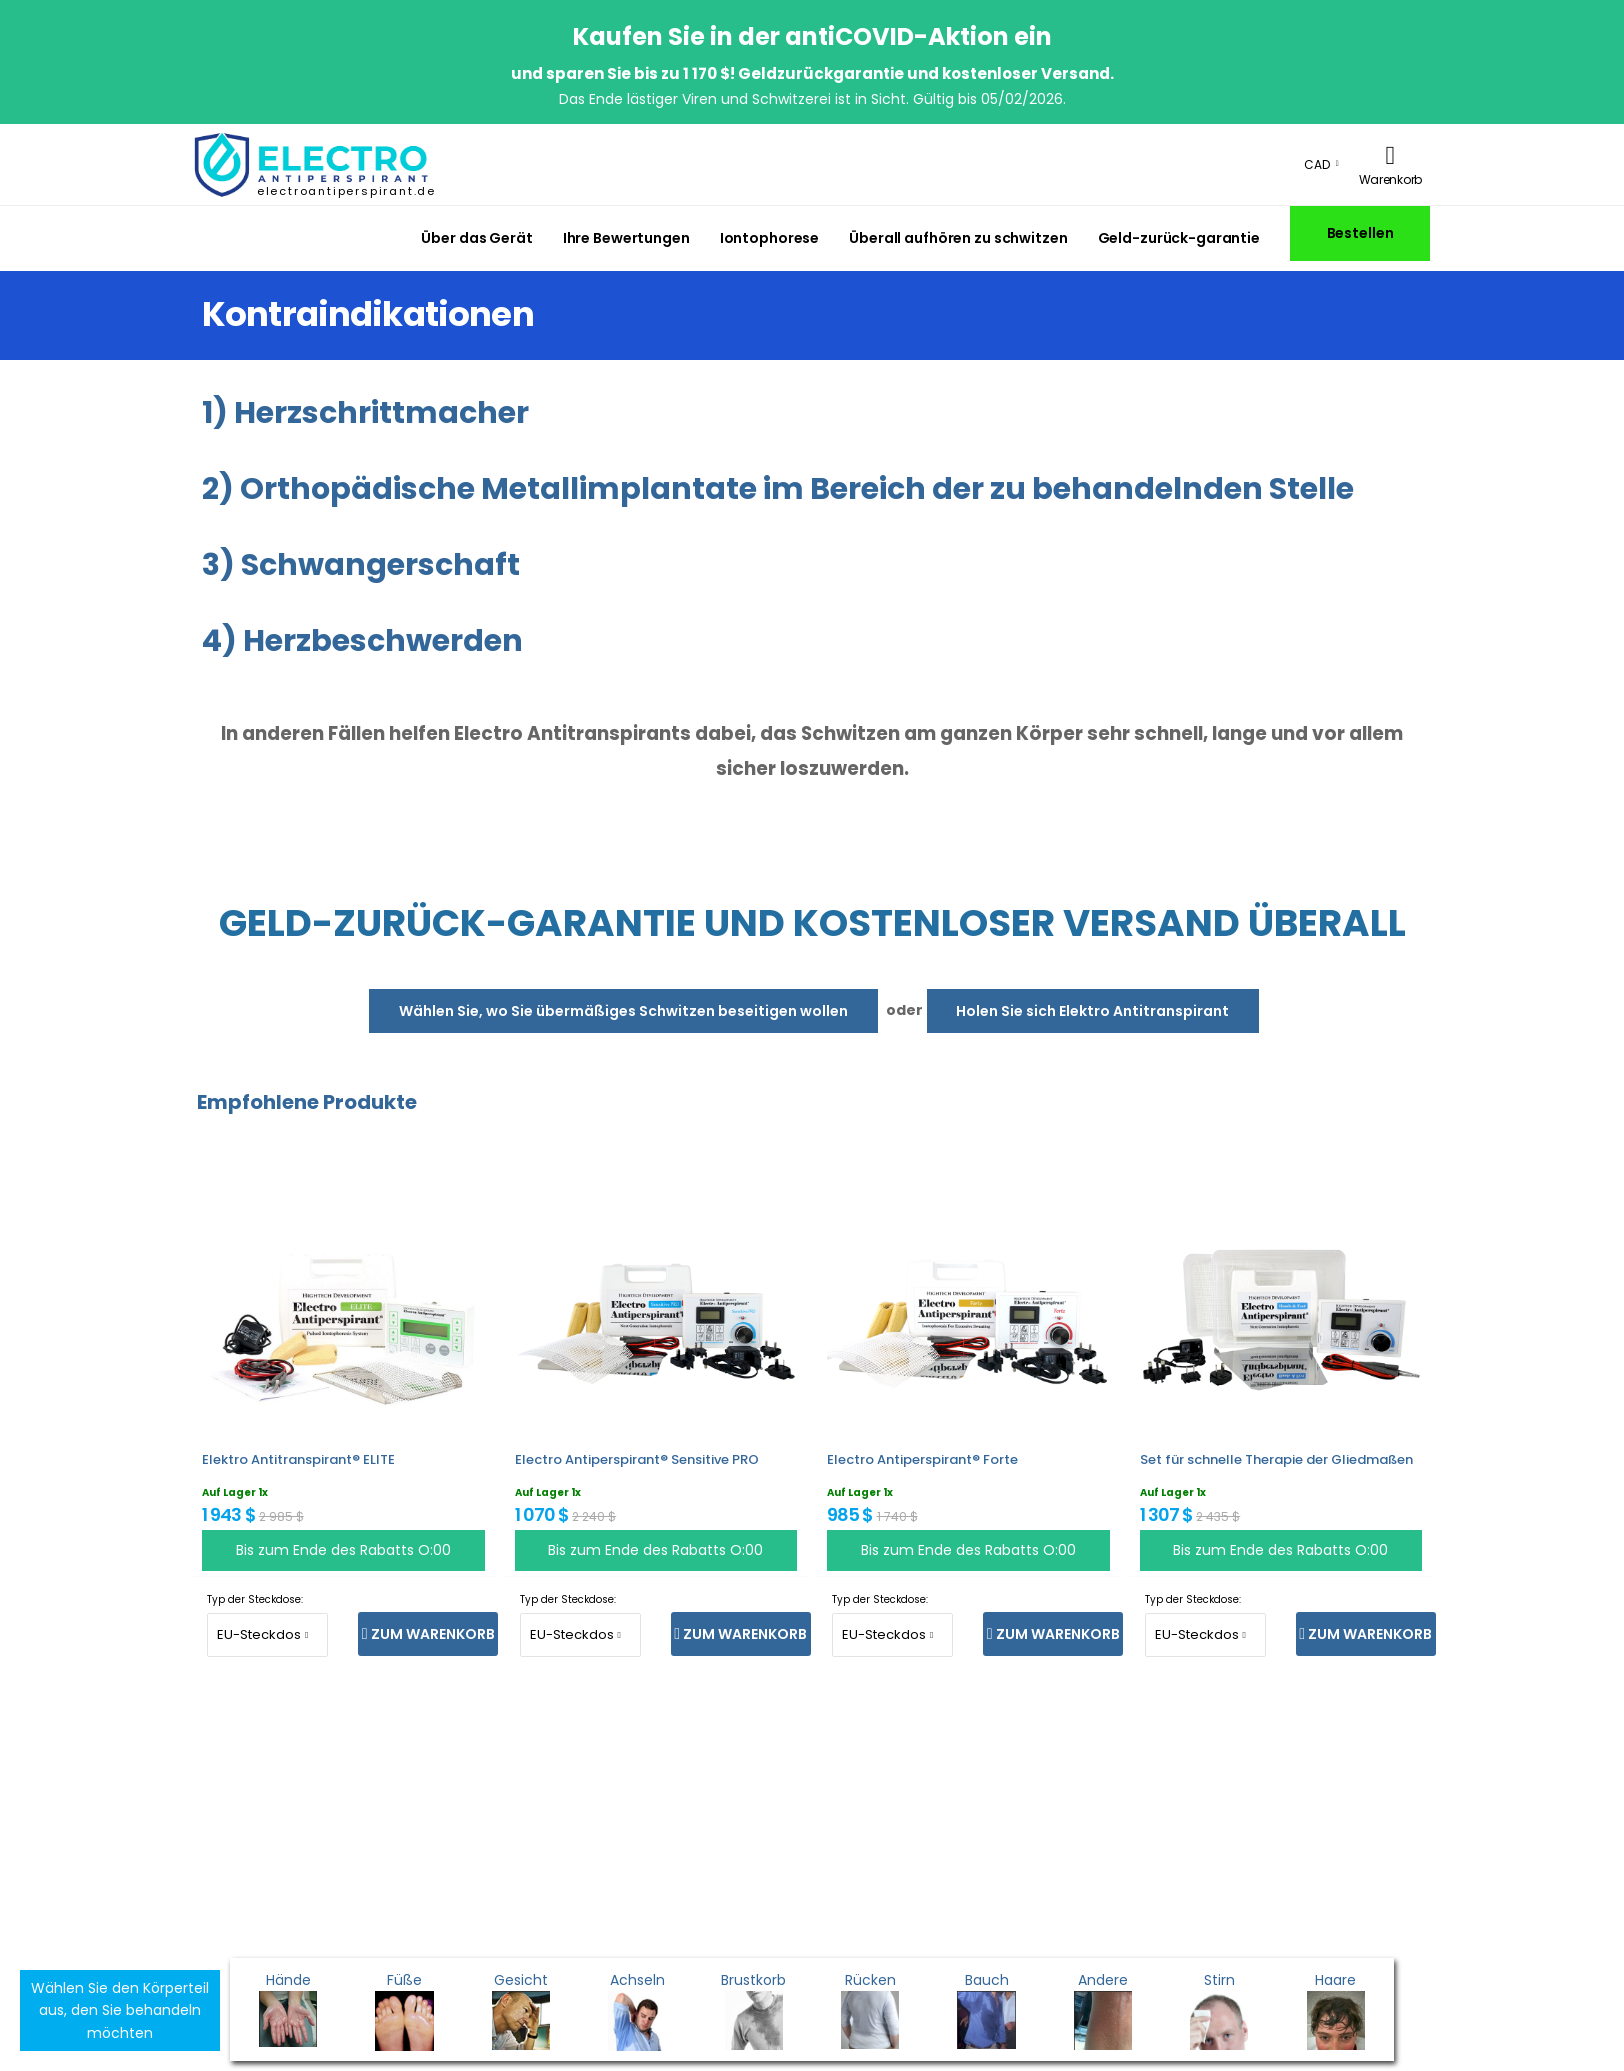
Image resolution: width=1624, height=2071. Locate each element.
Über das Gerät (476, 238)
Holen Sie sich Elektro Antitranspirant (1092, 1011)
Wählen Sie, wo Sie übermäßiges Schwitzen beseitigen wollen (623, 1011)
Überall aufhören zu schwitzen (958, 238)
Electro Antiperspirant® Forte (922, 1459)
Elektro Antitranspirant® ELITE (298, 1459)
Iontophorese (770, 238)
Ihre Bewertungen (626, 238)
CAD (1317, 164)
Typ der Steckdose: (255, 1599)
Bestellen (1360, 233)
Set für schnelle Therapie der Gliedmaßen (1276, 1459)
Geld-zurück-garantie (1179, 238)
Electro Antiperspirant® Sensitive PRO (637, 1459)
